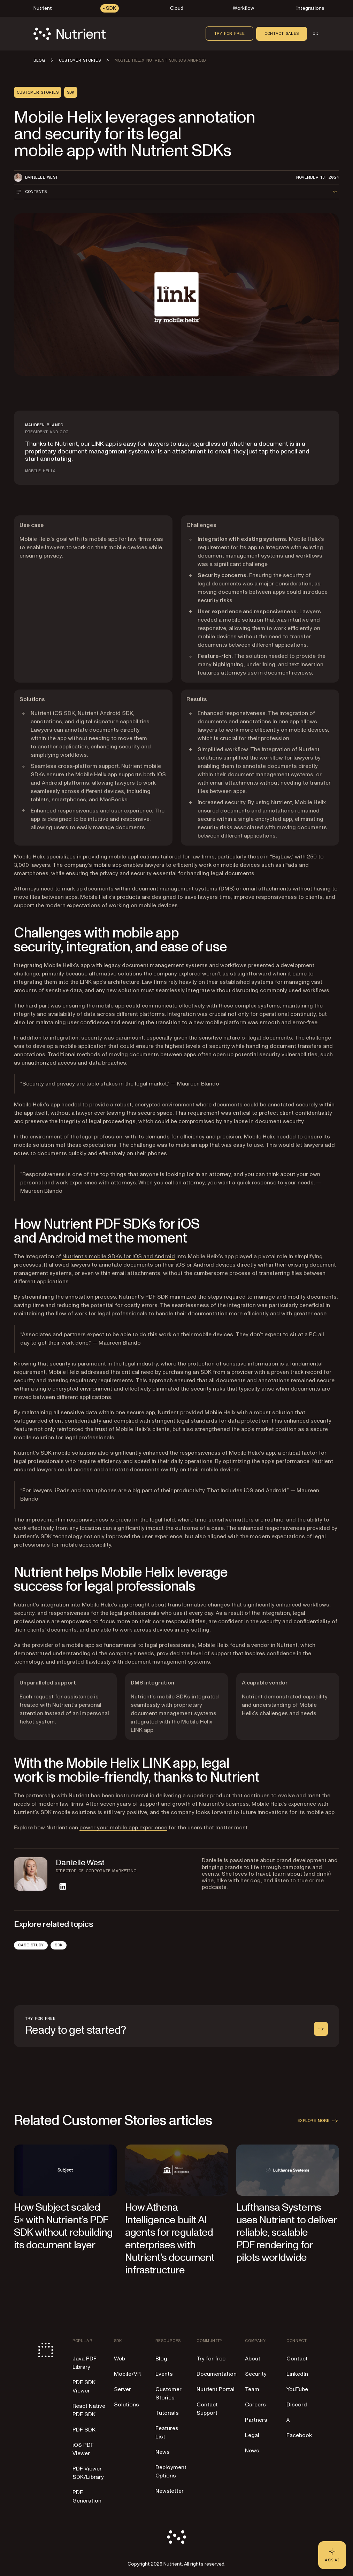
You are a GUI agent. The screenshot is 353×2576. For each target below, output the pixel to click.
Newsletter (169, 2491)
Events (164, 2374)
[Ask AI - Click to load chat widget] (332, 2555)
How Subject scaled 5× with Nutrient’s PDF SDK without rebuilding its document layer (63, 2226)
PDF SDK (156, 1297)
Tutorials (167, 2413)
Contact (297, 2359)
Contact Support (207, 2409)
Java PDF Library (84, 2363)
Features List (166, 2433)
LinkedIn (297, 2374)
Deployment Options (170, 2472)
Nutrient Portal (216, 2389)
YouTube (297, 2389)
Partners (256, 2420)
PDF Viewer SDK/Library (88, 2473)
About (252, 2359)
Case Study (31, 1945)
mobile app (107, 865)
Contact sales (281, 33)
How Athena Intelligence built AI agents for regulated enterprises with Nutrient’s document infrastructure (169, 2238)
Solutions (126, 2404)
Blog (161, 2359)
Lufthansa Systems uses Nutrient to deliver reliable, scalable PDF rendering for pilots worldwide (286, 2232)
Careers (255, 2404)
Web (119, 2359)
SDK (58, 1945)
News (162, 2452)
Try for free (229, 33)
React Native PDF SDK (88, 2410)
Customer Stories (168, 2394)
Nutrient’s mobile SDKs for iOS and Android (118, 1256)
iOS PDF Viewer (83, 2449)
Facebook (299, 2435)
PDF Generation (86, 2497)
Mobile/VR (127, 2374)
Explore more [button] (318, 2121)
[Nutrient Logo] (69, 34)
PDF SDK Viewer (83, 2387)
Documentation (217, 2374)
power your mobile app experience (123, 1827)
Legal (252, 2435)
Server (122, 2389)
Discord (296, 2404)
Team (252, 2389)
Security (256, 2374)
